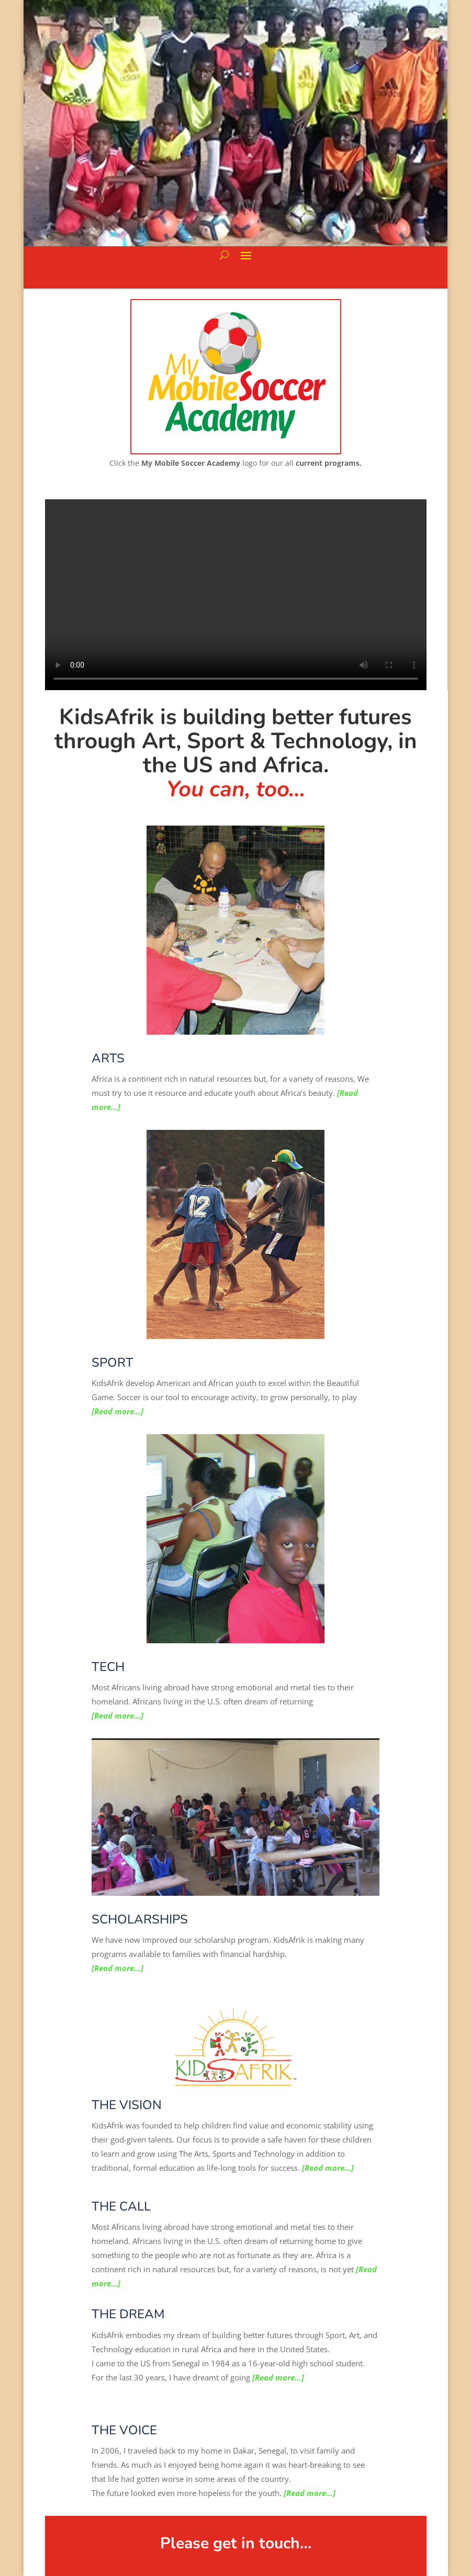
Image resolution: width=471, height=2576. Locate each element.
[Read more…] (117, 1411)
